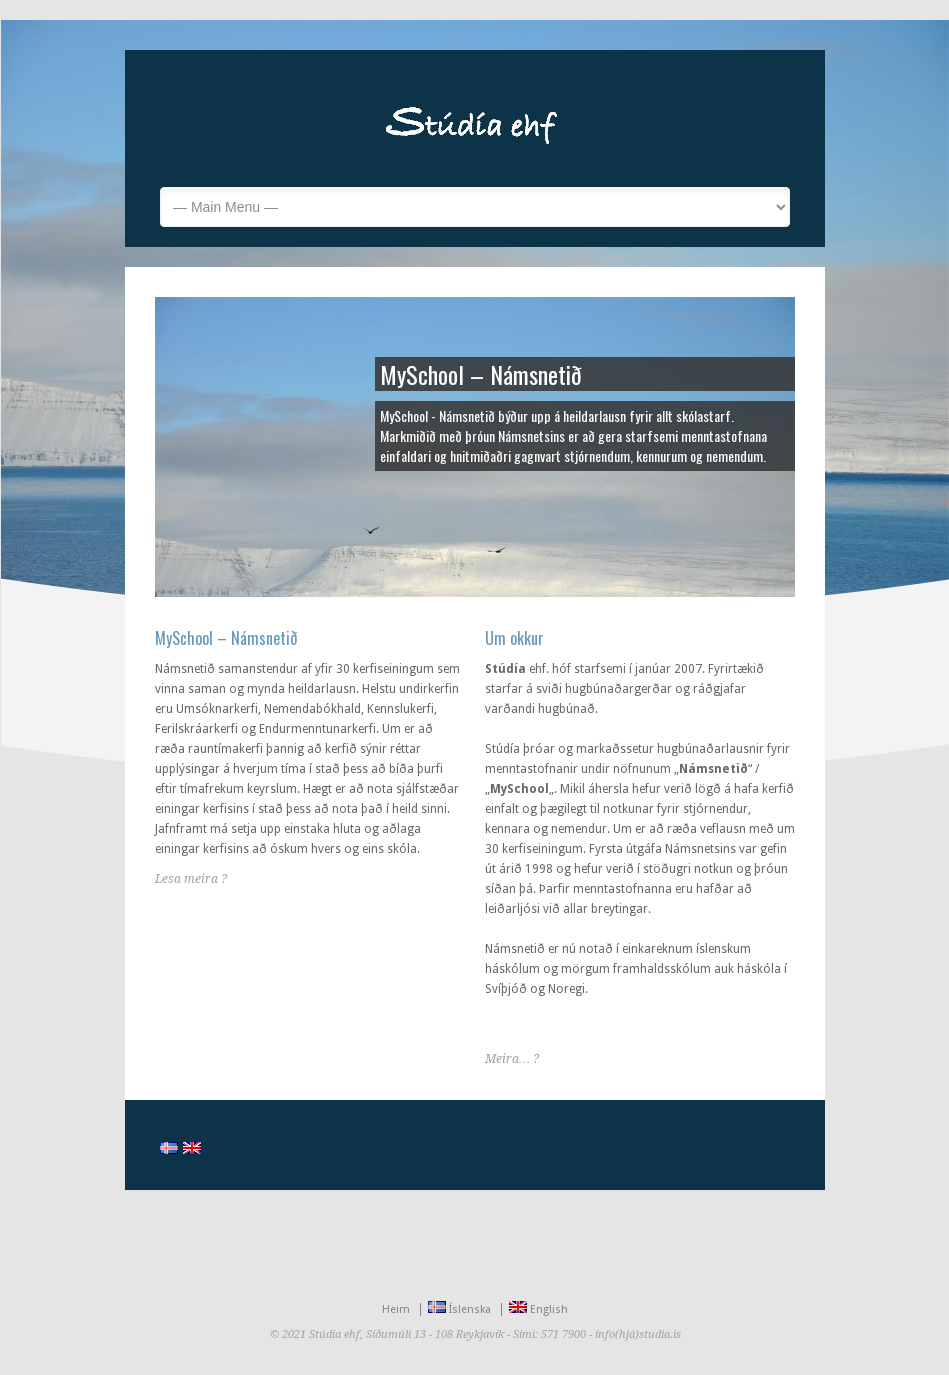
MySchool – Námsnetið (226, 638)
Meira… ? (512, 1059)
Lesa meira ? (191, 879)
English (538, 1309)
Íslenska (459, 1309)
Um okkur (514, 638)
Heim (396, 1309)
